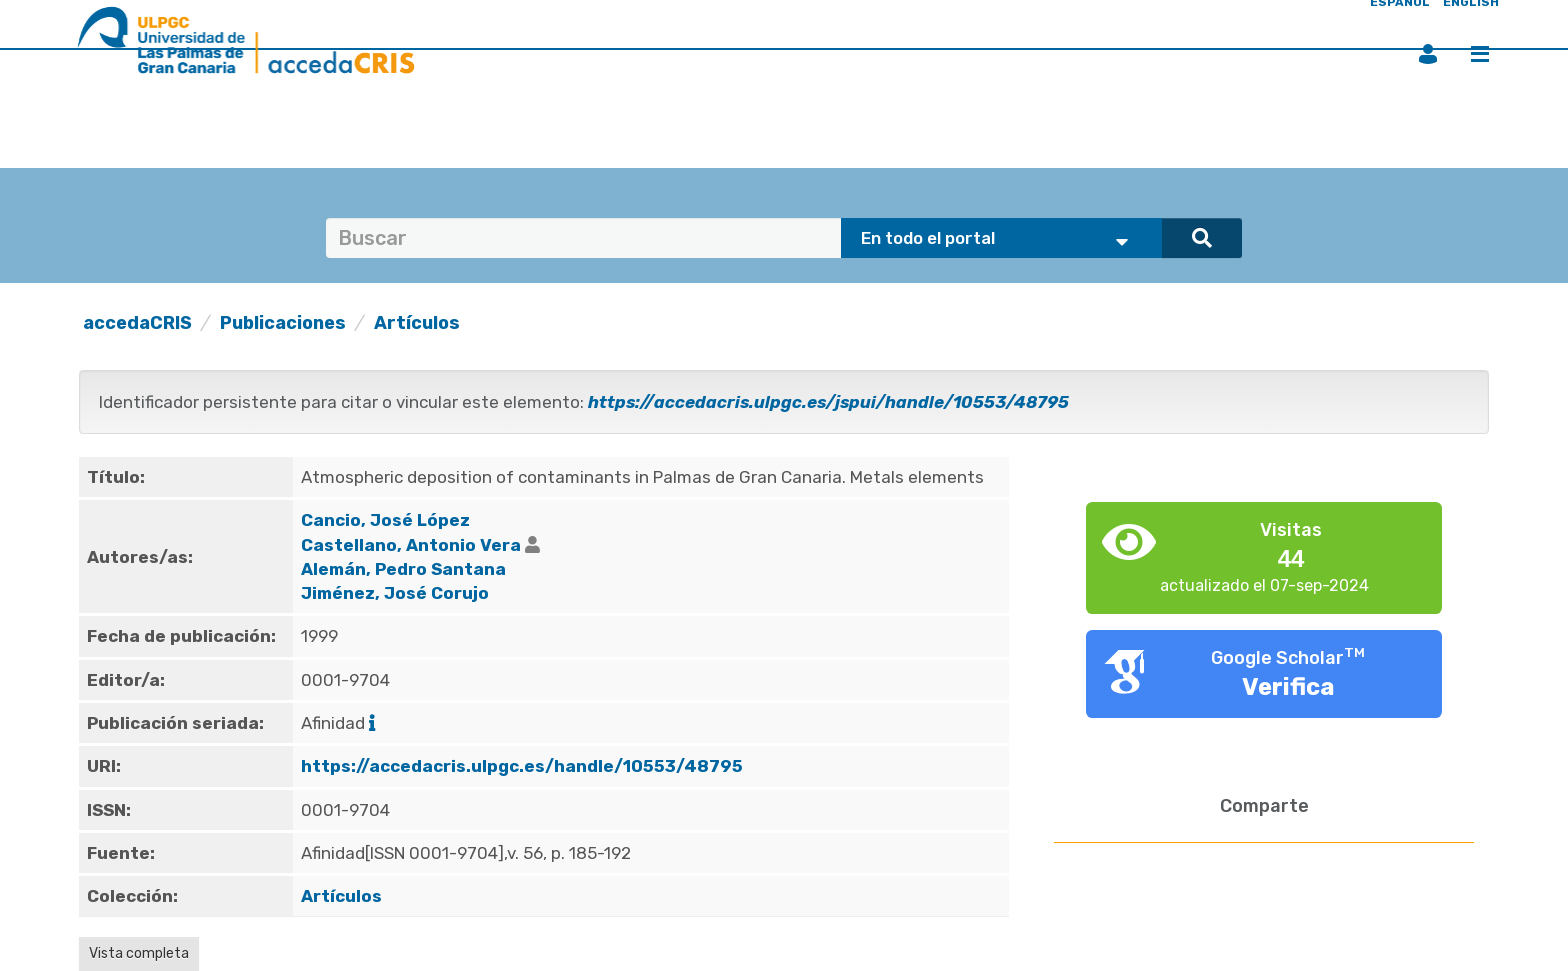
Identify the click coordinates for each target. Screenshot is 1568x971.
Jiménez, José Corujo (395, 593)
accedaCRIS (137, 323)
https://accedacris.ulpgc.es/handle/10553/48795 (522, 766)
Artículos (417, 323)
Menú (1480, 54)
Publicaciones (283, 323)
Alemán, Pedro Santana (403, 569)
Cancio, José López (385, 520)
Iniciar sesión (1428, 54)
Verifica (1288, 687)
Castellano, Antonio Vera (411, 545)
